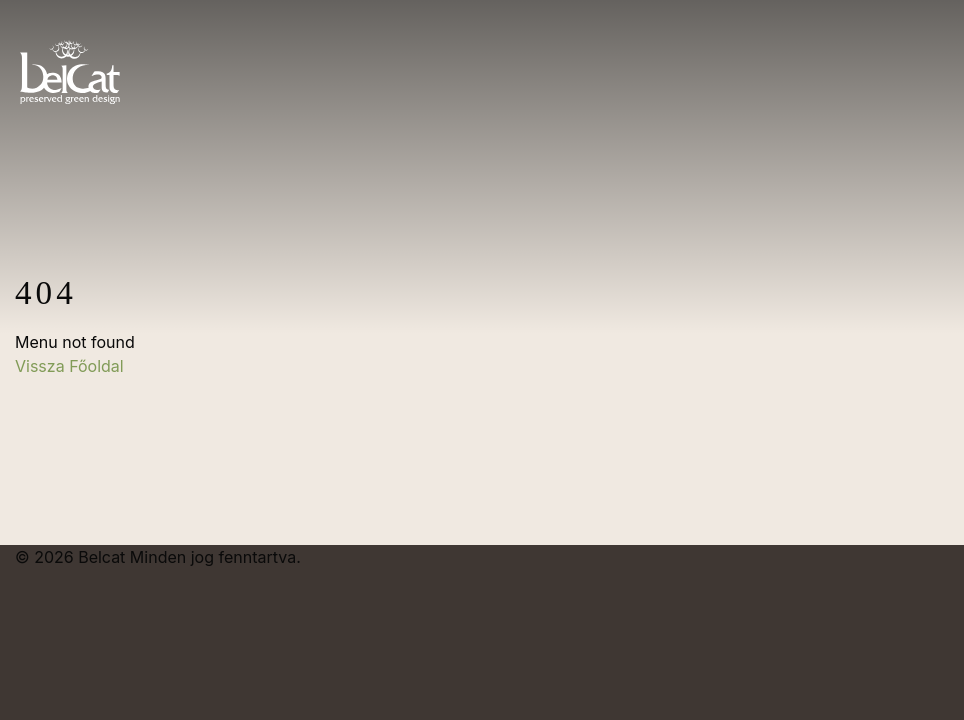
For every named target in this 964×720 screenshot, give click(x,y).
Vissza (42, 366)
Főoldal (96, 366)
